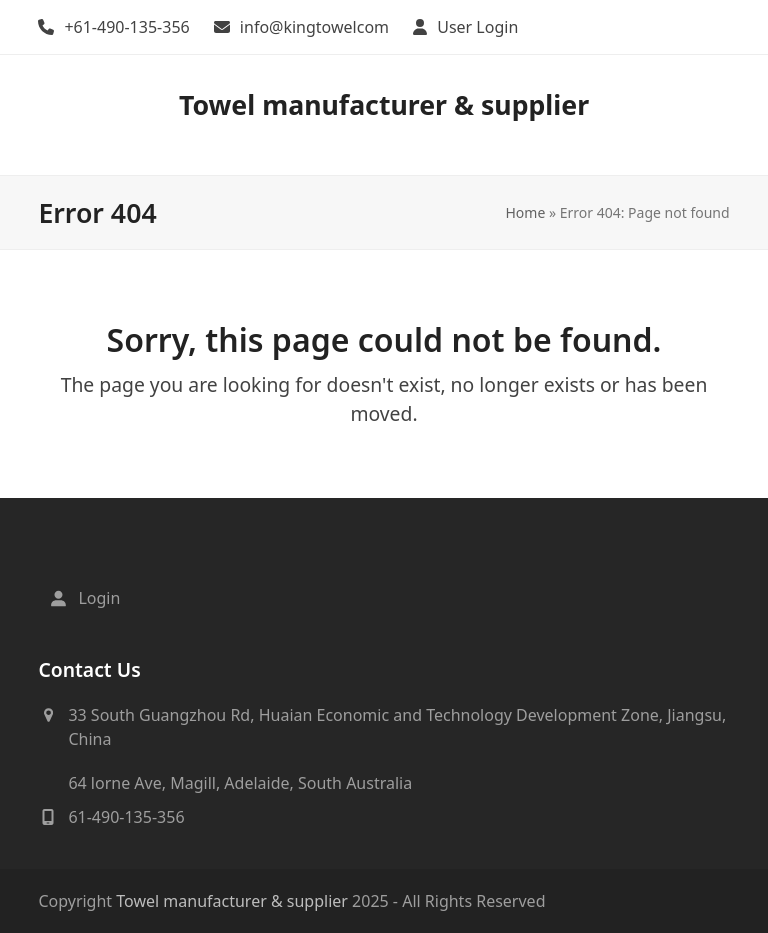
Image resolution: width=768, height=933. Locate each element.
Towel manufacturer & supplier (384, 104)
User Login (477, 27)
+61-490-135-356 (126, 27)
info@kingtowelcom (314, 27)
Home (525, 212)
